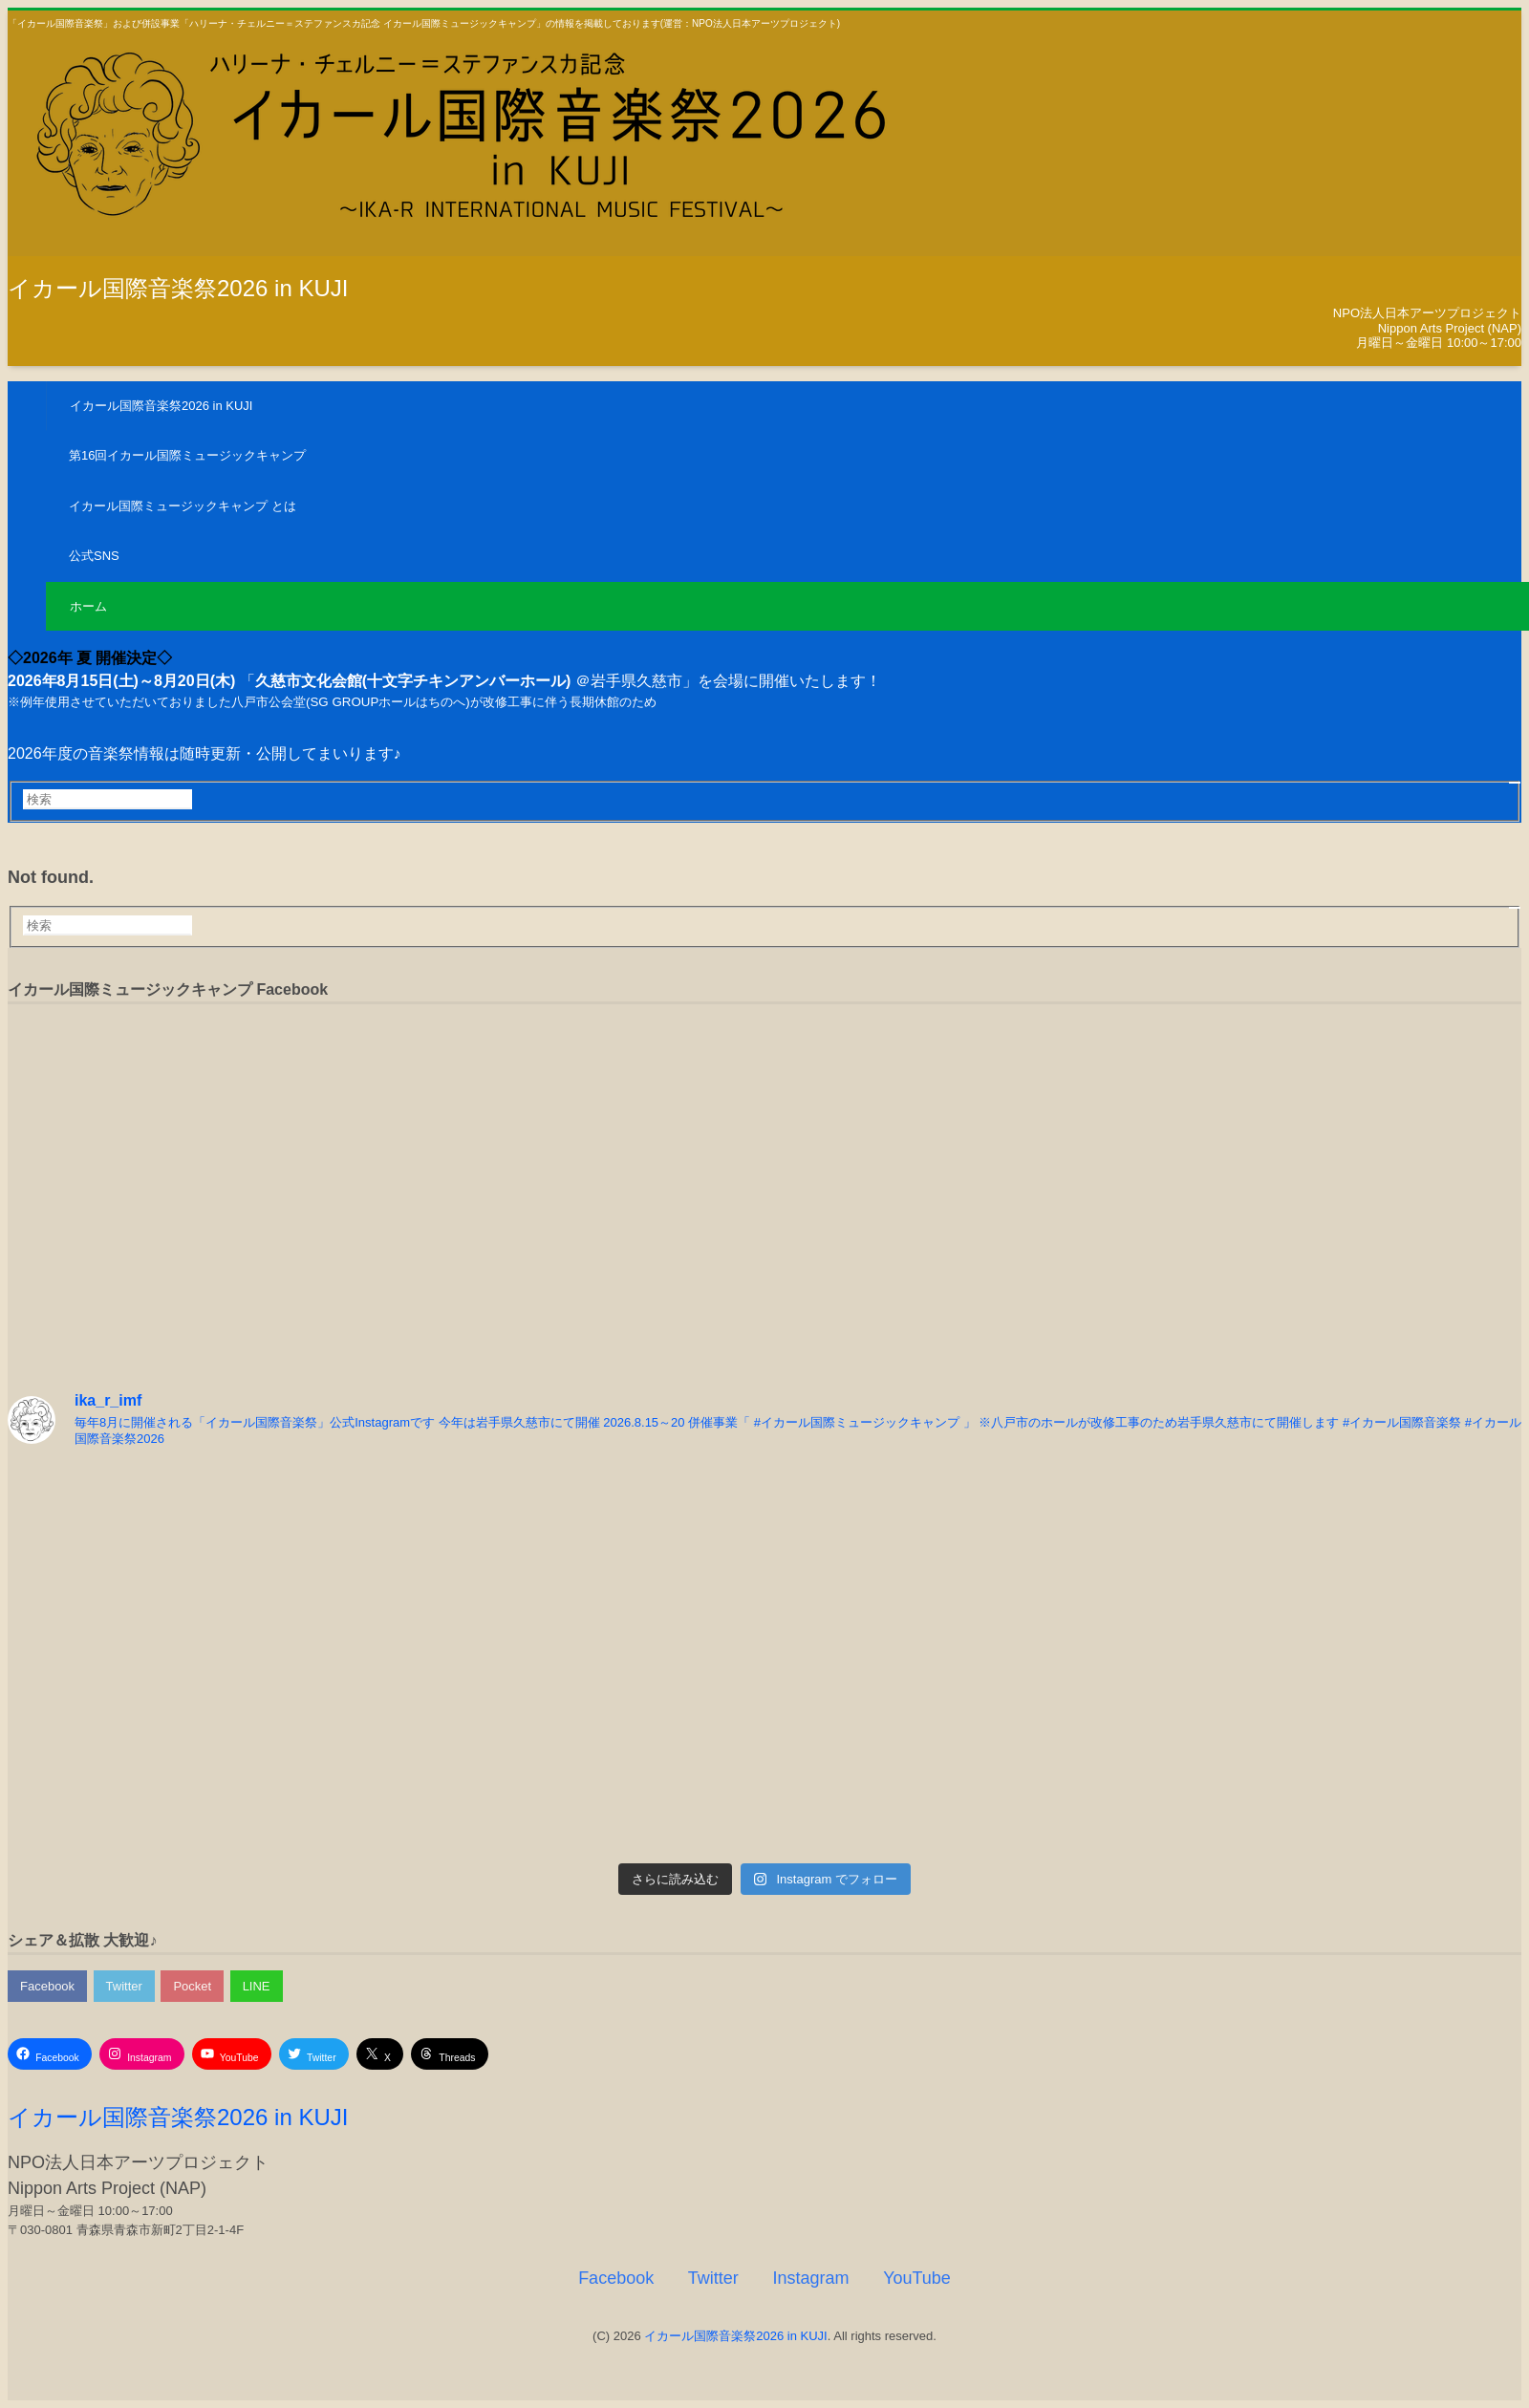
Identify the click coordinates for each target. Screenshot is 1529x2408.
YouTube (917, 2278)
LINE (256, 1986)
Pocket (192, 1986)
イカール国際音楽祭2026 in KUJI (178, 288)
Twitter (124, 1986)
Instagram (810, 2278)
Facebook (47, 1986)
